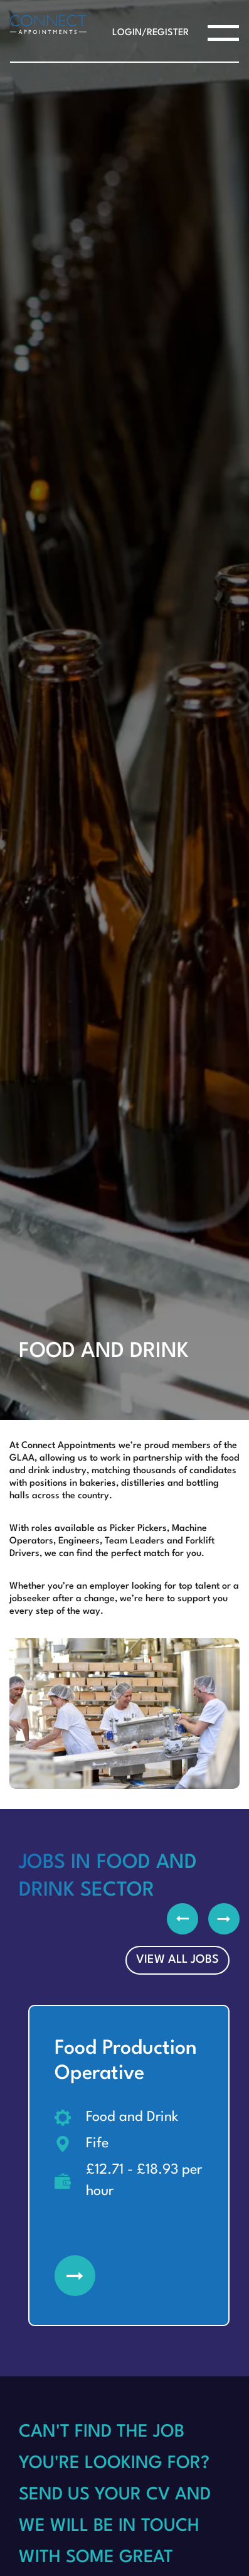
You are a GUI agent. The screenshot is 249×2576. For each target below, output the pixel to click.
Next (224, 1919)
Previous (182, 1919)
